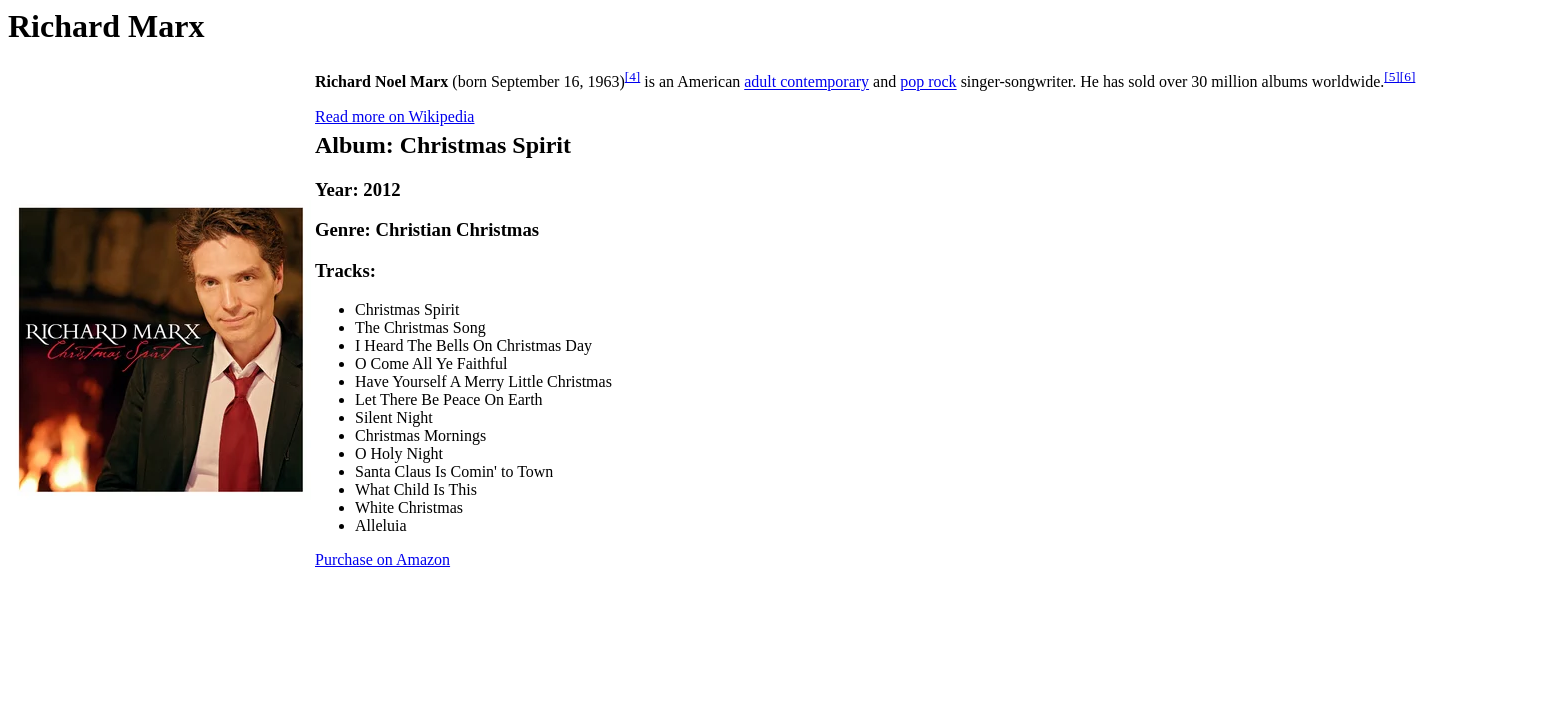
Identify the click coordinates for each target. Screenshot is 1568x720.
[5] (1392, 76)
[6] (1408, 76)
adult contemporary (806, 82)
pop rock (928, 82)
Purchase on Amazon (382, 559)
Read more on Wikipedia (394, 116)
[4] (633, 76)
